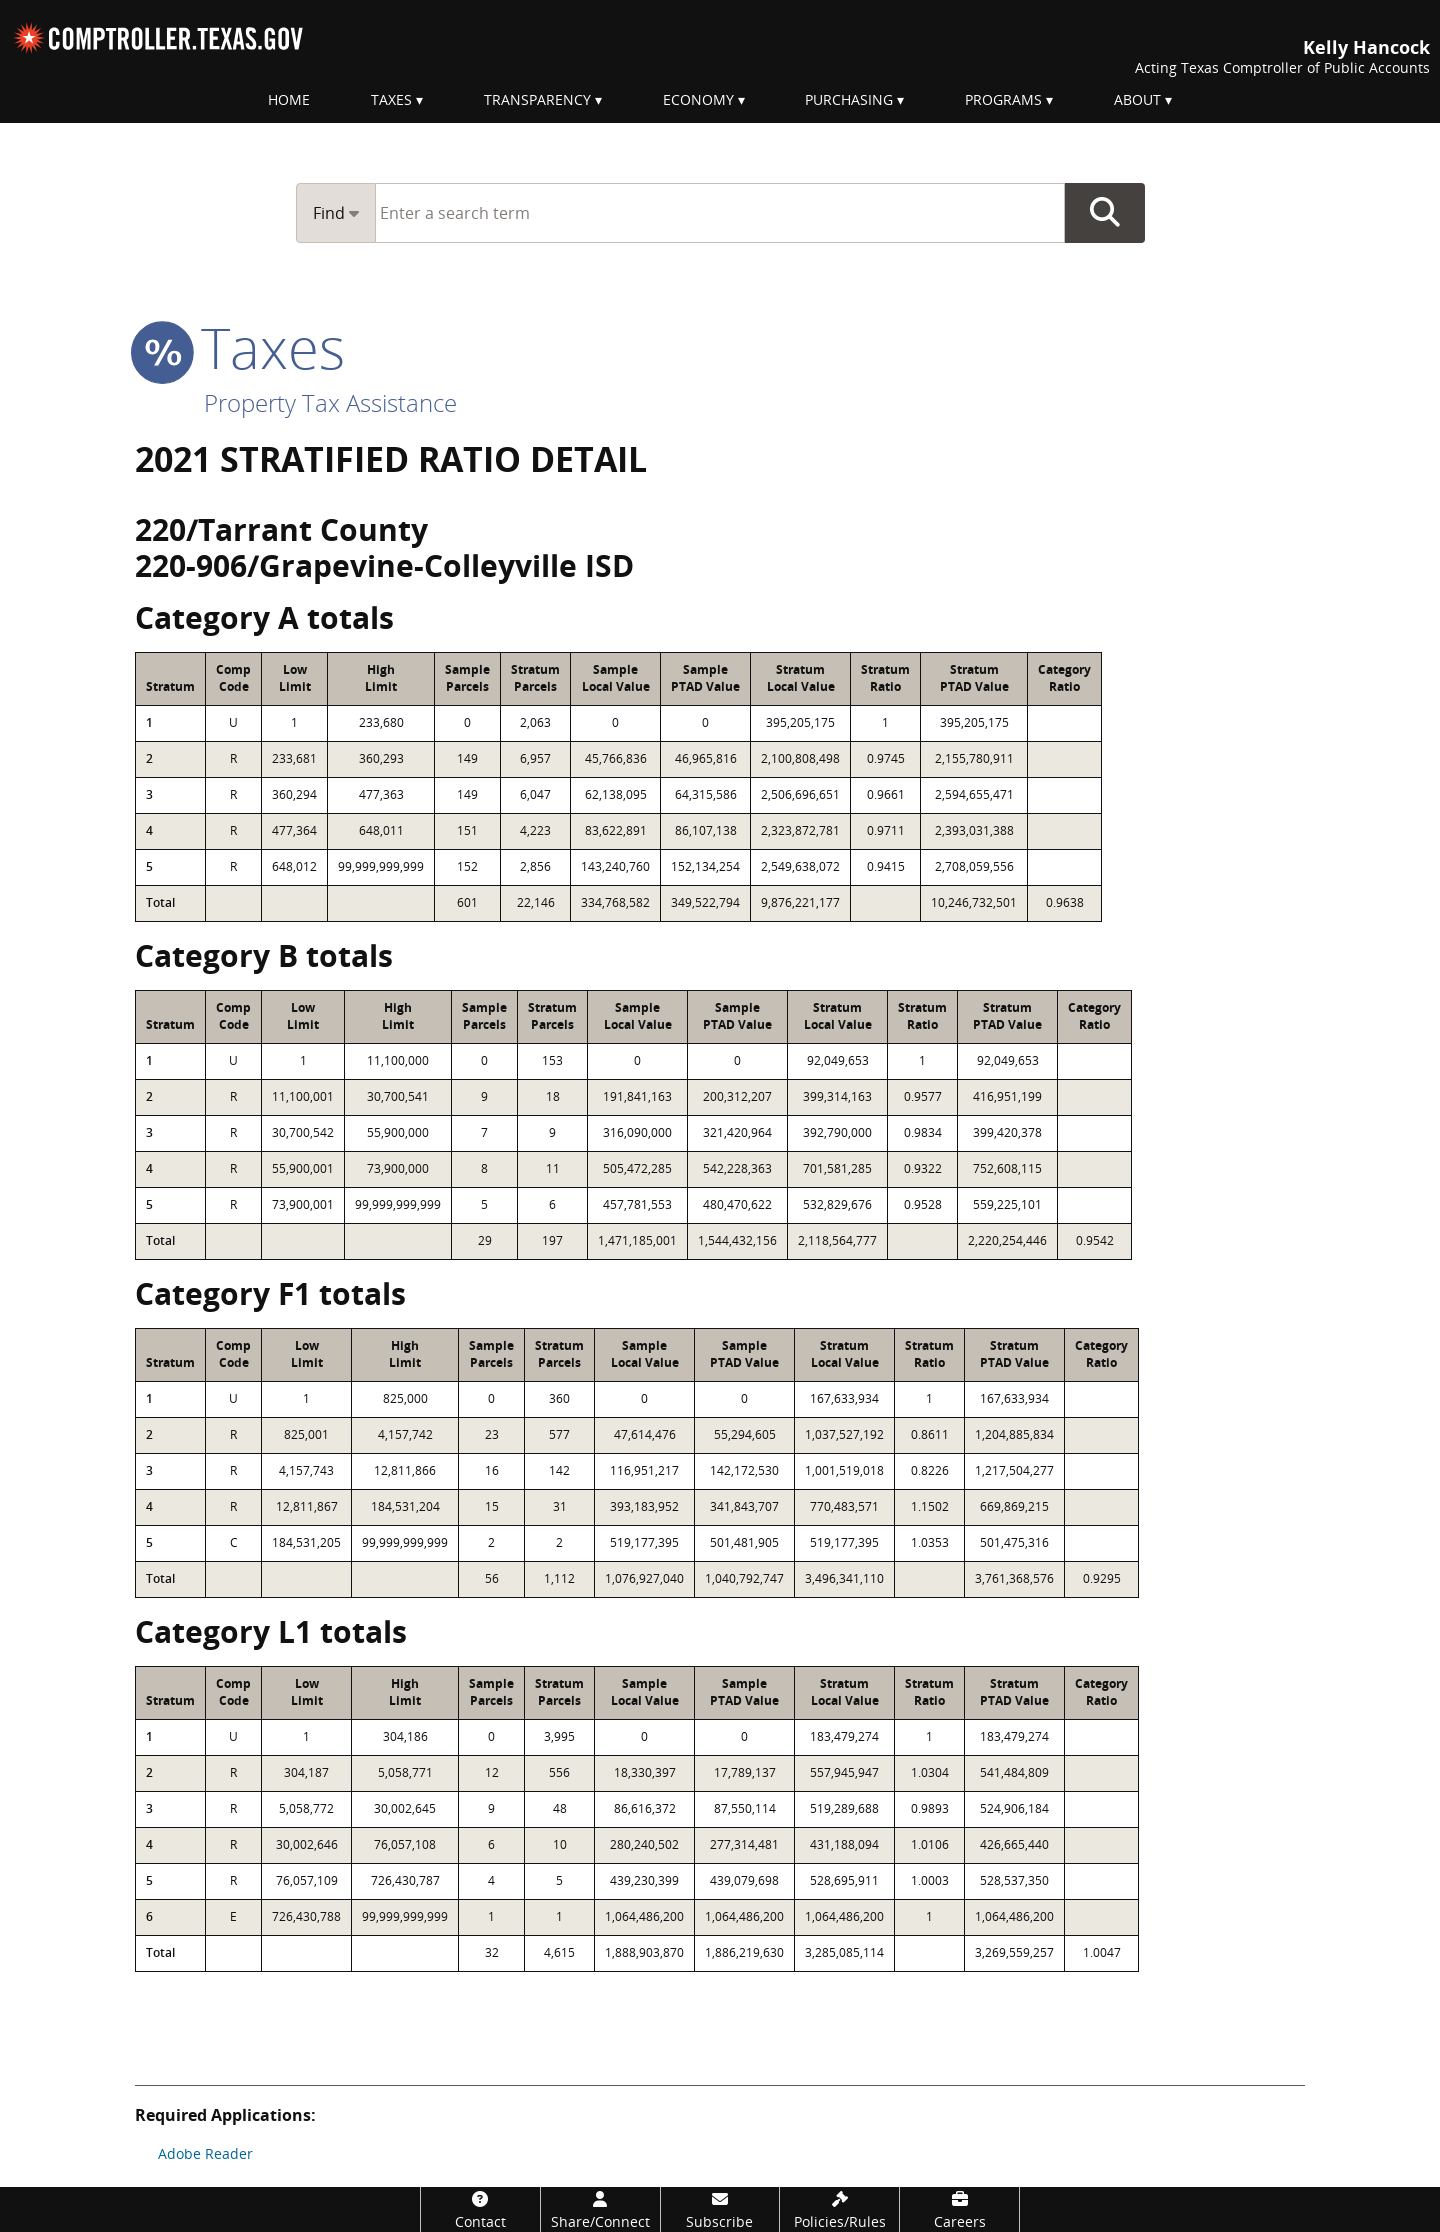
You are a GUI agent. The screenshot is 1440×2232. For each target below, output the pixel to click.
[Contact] (480, 2209)
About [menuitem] (1137, 99)
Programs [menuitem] (1003, 99)
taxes (240, 347)
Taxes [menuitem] (391, 99)
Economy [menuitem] (698, 99)
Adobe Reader (205, 2153)
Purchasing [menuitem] (849, 99)
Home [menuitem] (289, 99)
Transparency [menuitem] (537, 99)
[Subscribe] (720, 2209)
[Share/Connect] (600, 2209)
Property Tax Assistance (330, 402)
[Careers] (959, 2209)
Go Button (1105, 213)
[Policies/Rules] (839, 2209)
